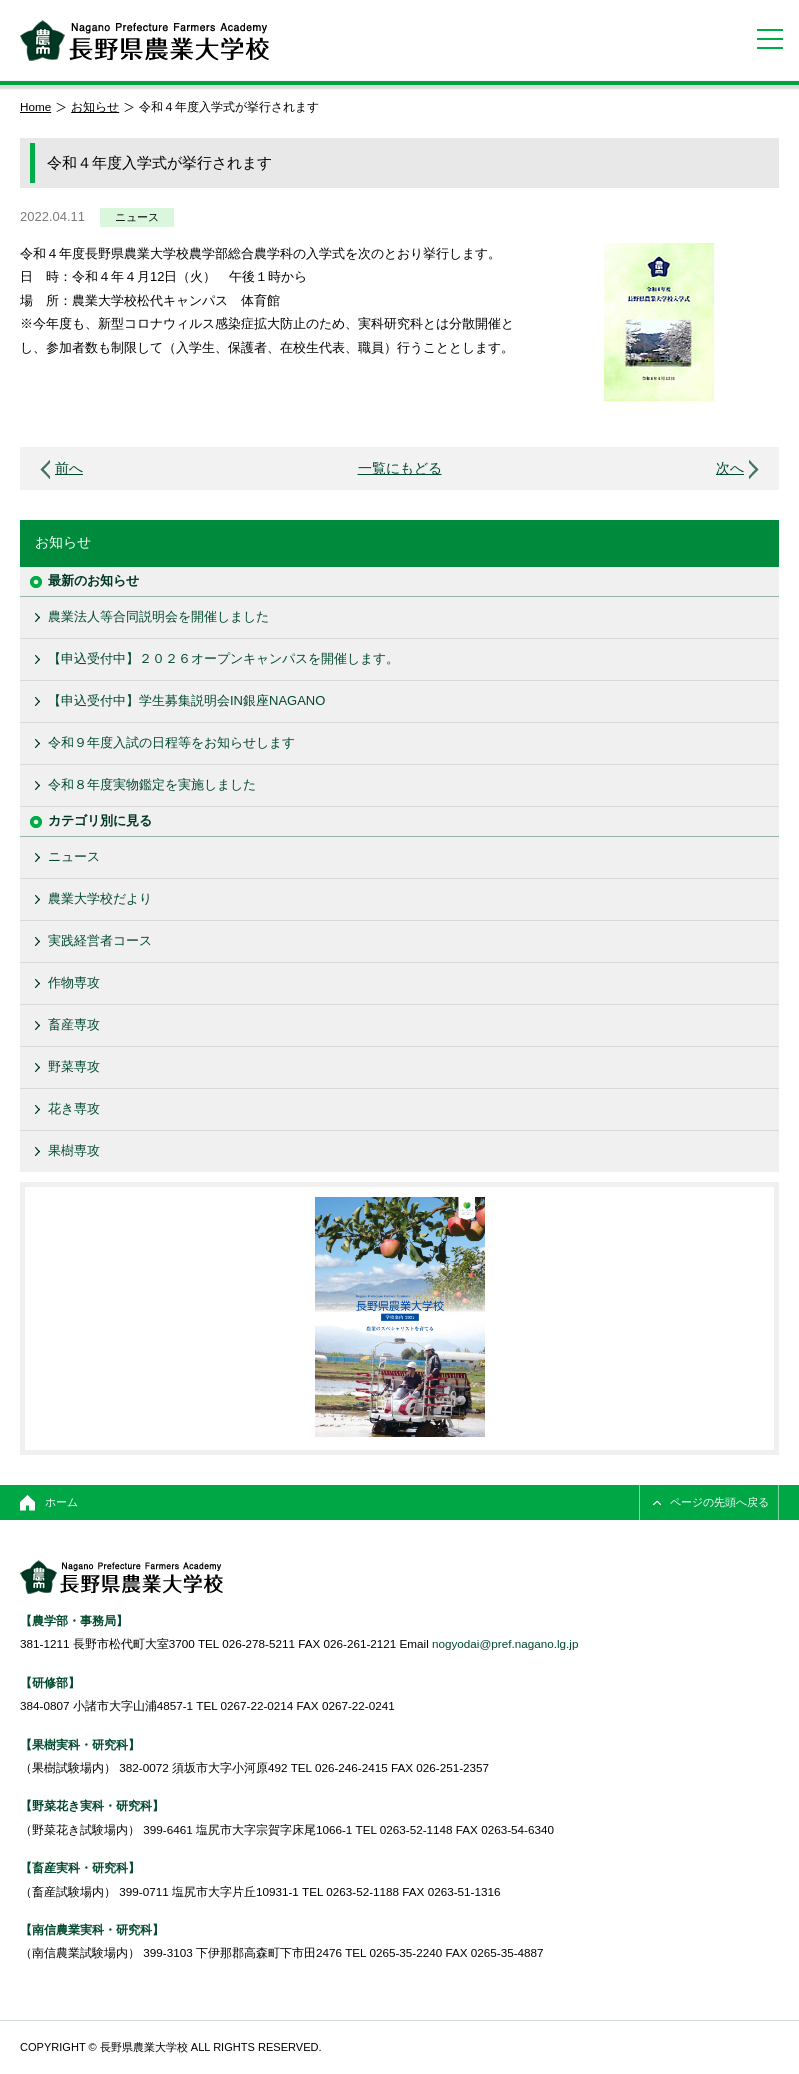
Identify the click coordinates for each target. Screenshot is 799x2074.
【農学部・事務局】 (74, 1620)
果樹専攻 (74, 1150)
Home (35, 106)
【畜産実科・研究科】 (80, 1867)
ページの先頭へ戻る (719, 1502)
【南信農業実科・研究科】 (92, 1929)
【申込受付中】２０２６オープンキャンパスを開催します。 (223, 658)
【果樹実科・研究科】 (80, 1744)
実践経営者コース (100, 940)
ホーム (61, 1502)
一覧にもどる (400, 468)
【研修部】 (50, 1682)
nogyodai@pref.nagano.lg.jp (505, 1643)
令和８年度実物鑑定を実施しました (152, 784)
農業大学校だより (100, 898)
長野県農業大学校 (144, 40)
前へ (69, 468)
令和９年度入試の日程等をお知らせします (171, 742)
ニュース (137, 217)
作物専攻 (74, 982)
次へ (730, 468)
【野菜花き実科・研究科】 (92, 1805)
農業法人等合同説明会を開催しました (158, 616)
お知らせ (95, 106)
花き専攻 (74, 1108)
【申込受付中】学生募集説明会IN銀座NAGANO (186, 700)
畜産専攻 (74, 1024)
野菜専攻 (74, 1066)
